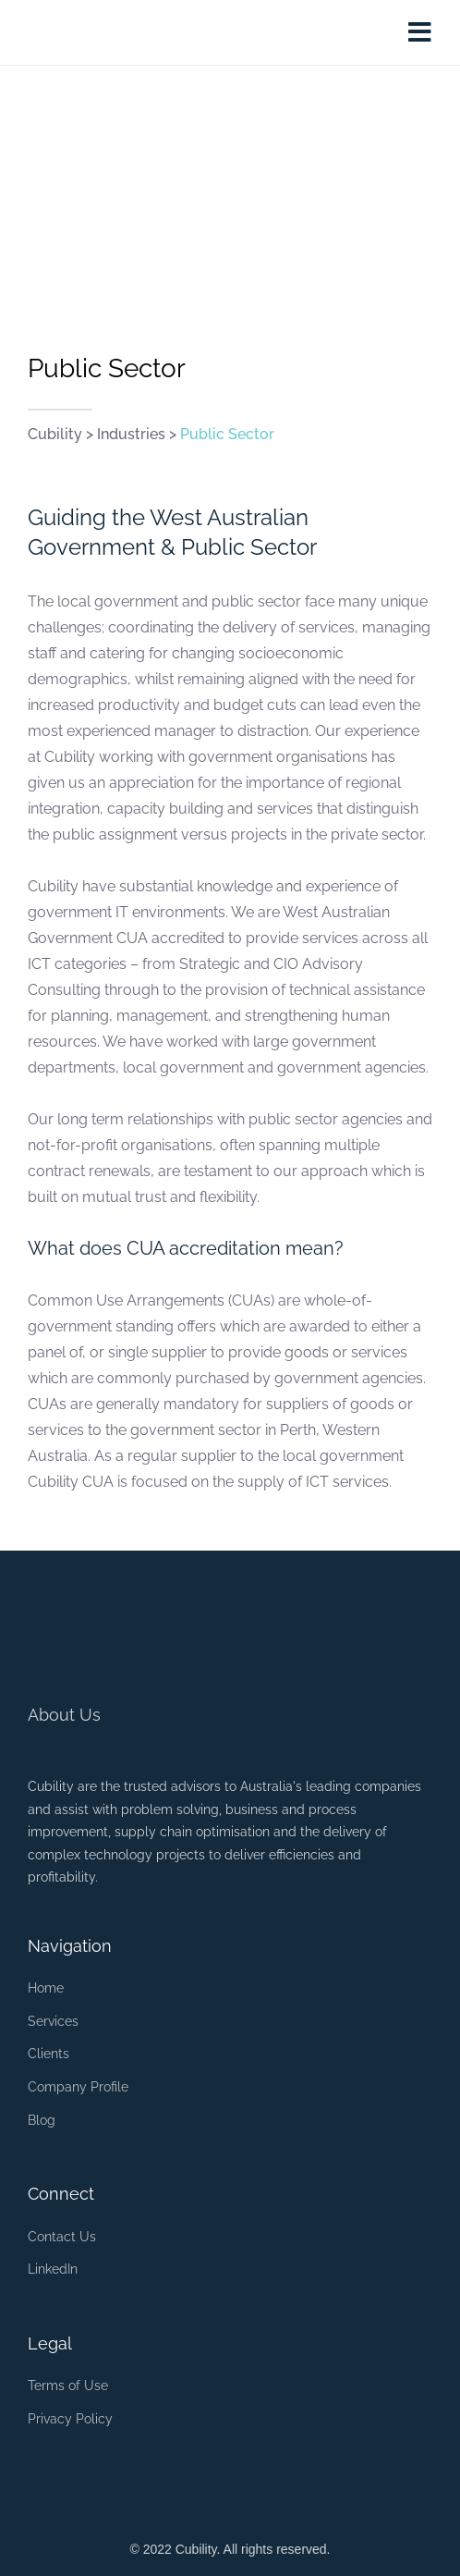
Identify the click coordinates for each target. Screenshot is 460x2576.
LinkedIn (53, 2269)
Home (46, 1988)
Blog (41, 2120)
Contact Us (62, 2236)
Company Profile (78, 2086)
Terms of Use (68, 2385)
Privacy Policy (70, 2418)
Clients (48, 2053)
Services (53, 2021)
